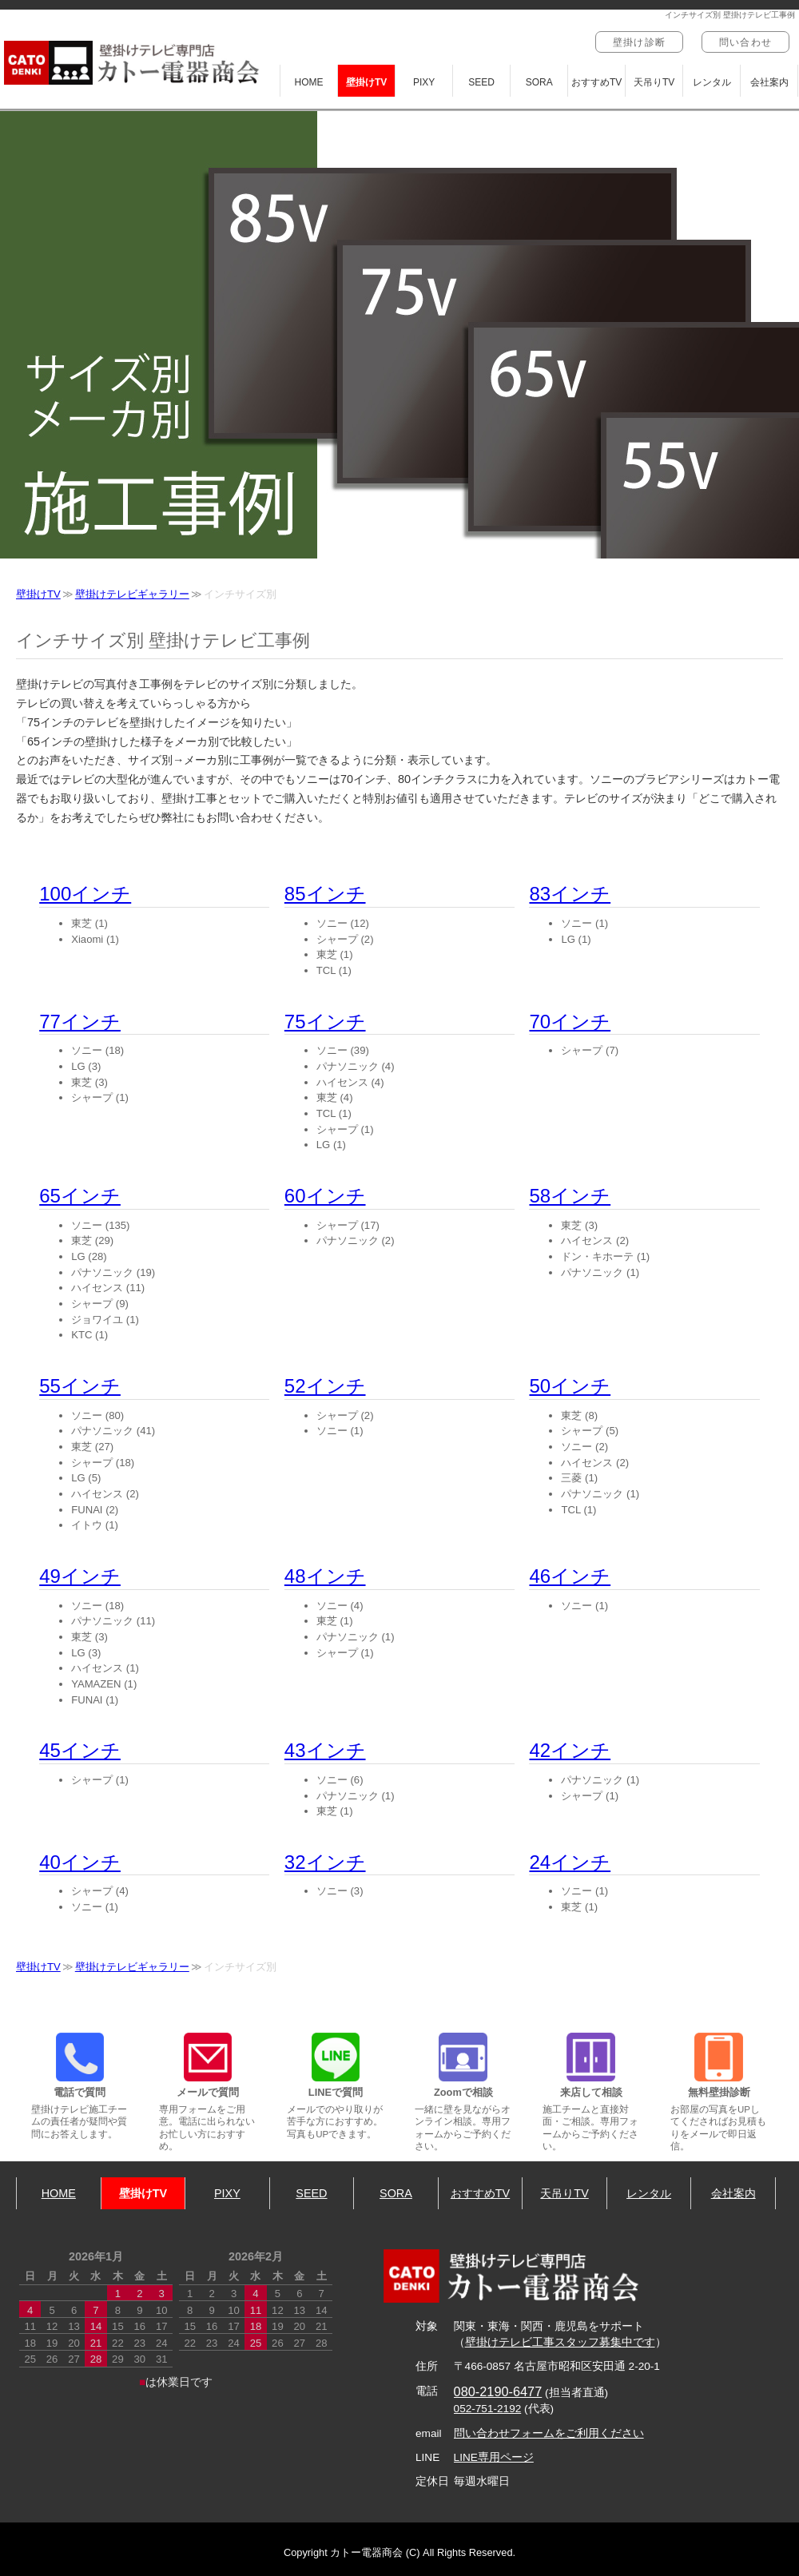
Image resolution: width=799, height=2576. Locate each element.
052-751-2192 (488, 2409)
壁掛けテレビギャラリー (132, 594)
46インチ (569, 1576)
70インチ (569, 1021)
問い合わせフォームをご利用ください (549, 2433)
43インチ (325, 1750)
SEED (481, 82)
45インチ (80, 1750)
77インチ (80, 1021)
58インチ (569, 1196)
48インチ (325, 1576)
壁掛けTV (366, 82)
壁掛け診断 (639, 42)
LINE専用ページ (494, 2457)
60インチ (325, 1196)
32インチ (325, 1862)
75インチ (325, 1021)
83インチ (569, 893)
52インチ (325, 1386)
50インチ (569, 1386)
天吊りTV (654, 82)
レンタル (712, 82)
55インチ (80, 1386)
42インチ (569, 1750)
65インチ (80, 1196)
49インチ (80, 1576)
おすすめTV (596, 82)
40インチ (80, 1862)
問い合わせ (745, 42)
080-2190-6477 (498, 2391)
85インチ (325, 893)
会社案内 (769, 82)
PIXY (424, 82)
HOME (309, 82)
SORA (539, 82)
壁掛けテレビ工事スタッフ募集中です (560, 2342)
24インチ (569, 1862)
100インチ (85, 893)
